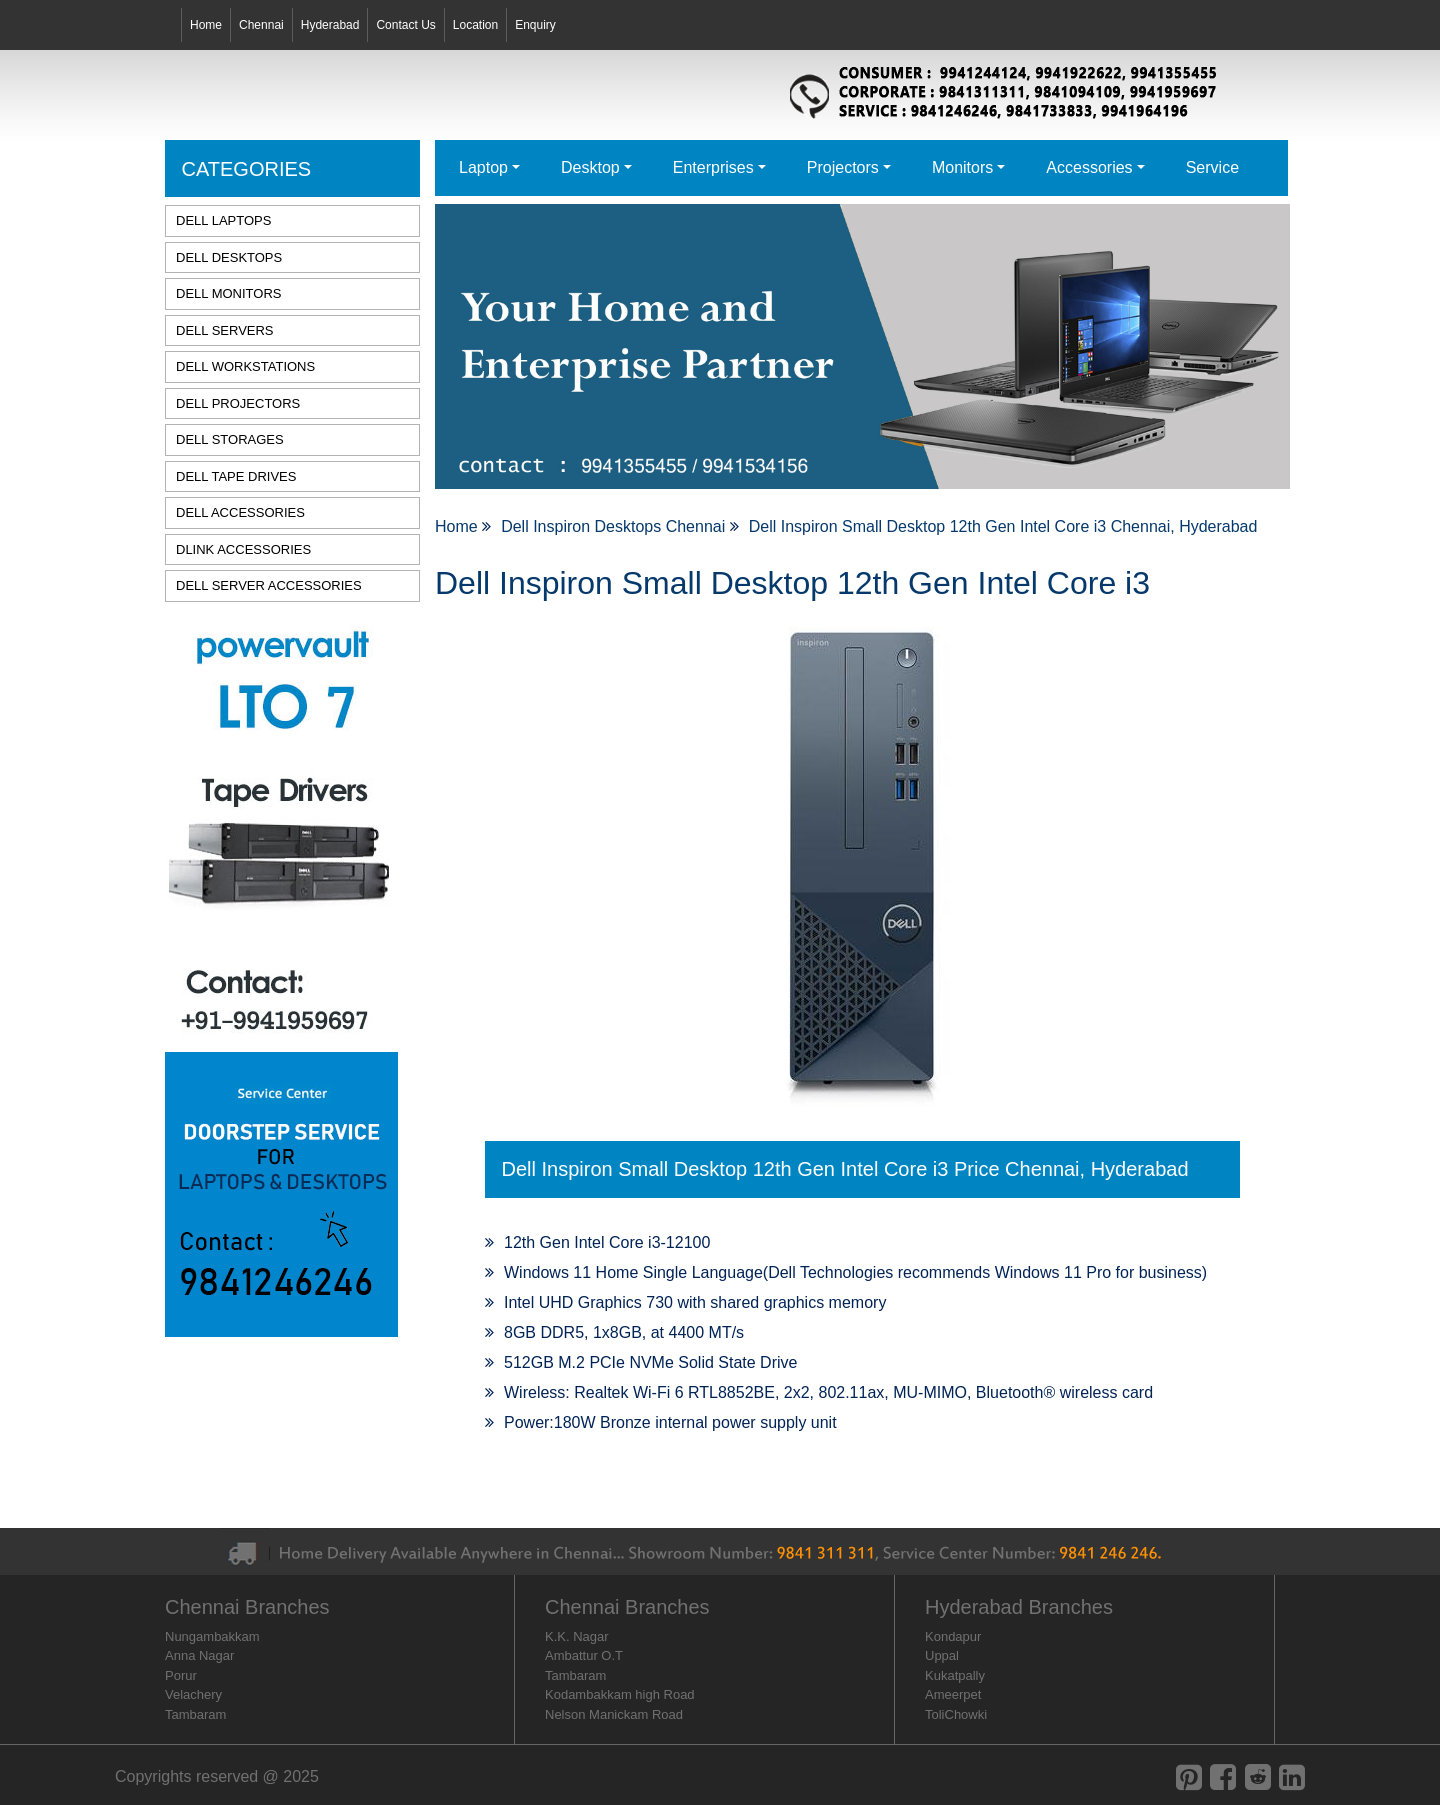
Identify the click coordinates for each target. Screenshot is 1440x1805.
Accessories (1089, 167)
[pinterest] (1189, 1777)
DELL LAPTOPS (223, 220)
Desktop (590, 167)
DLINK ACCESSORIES (243, 549)
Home (206, 25)
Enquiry (535, 25)
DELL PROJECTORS (238, 403)
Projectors (843, 167)
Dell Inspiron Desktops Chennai (615, 526)
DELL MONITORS (228, 293)
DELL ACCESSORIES (240, 512)
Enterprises (713, 167)
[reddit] (1258, 1777)
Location (475, 25)
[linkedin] (1292, 1777)
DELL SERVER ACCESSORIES (269, 585)
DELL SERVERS (225, 330)
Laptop (483, 167)
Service (1212, 167)
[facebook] (1223, 1777)
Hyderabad (330, 25)
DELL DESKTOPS (229, 257)
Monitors (962, 167)
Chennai (261, 25)
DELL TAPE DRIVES (236, 476)
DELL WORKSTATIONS (245, 366)
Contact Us (405, 25)
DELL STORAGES (230, 439)
